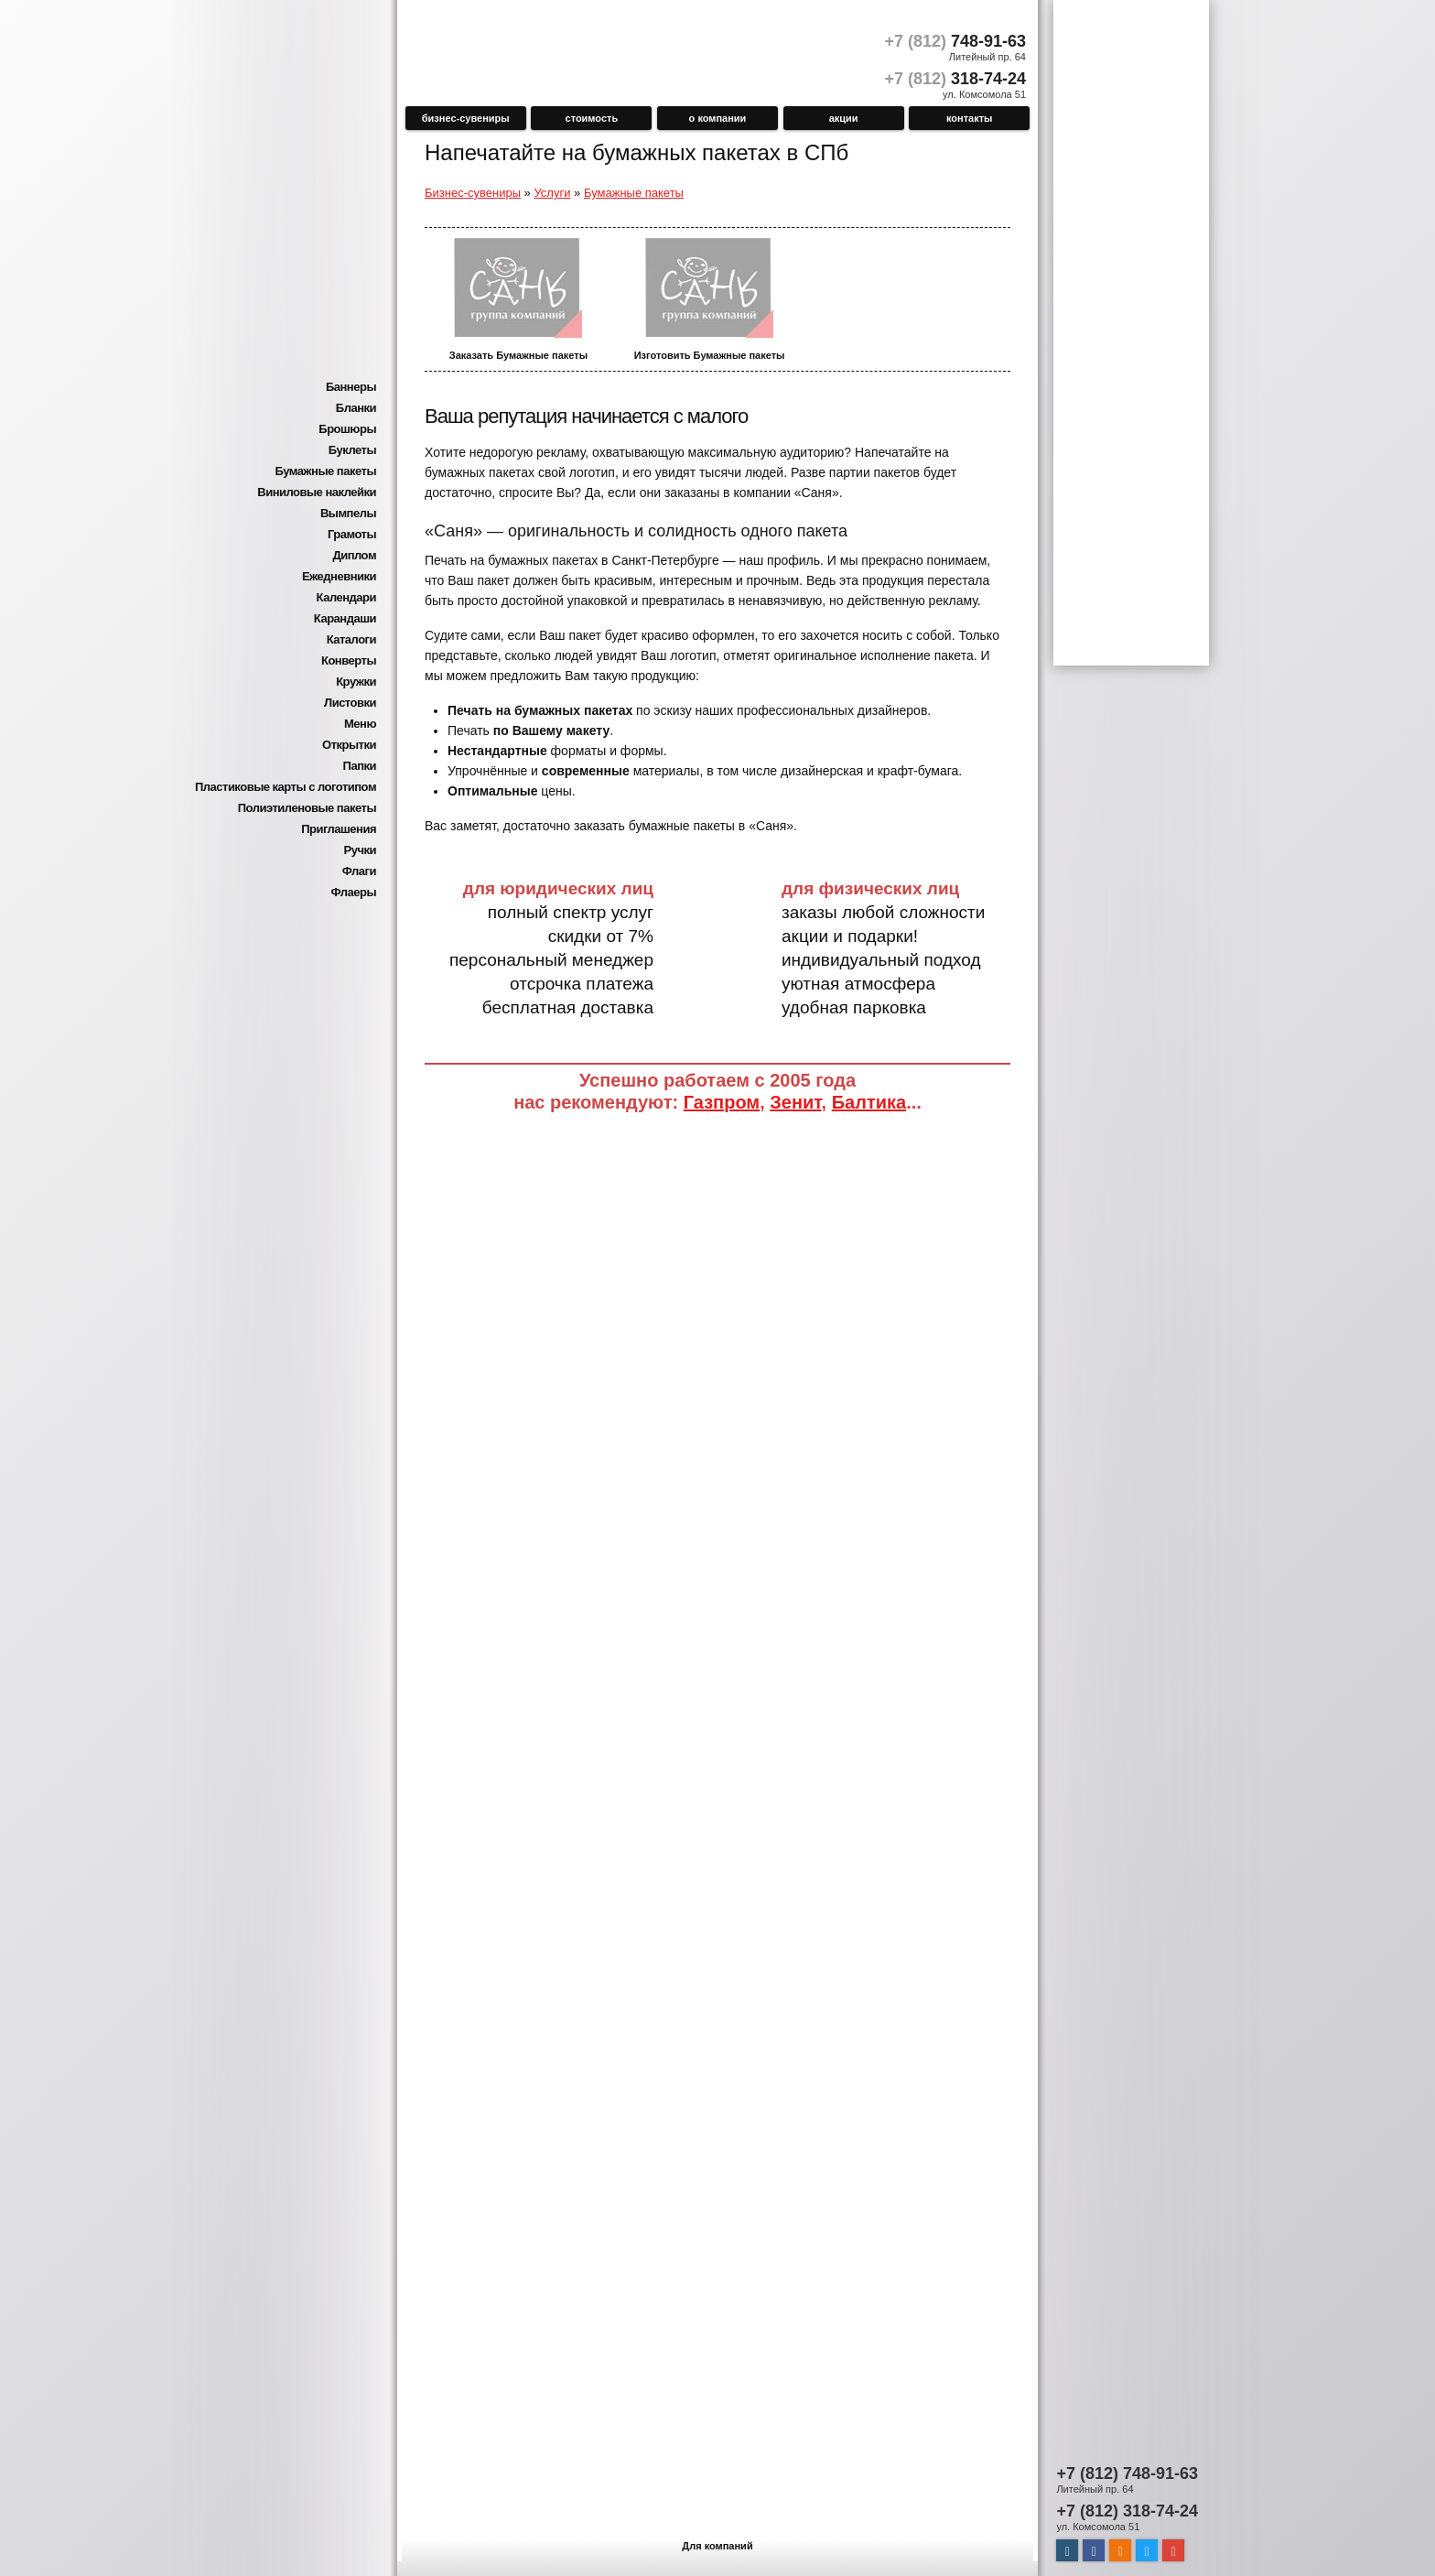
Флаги (359, 871)
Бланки (356, 408)
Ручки (360, 850)
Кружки (356, 681)
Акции (843, 118)
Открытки (349, 745)
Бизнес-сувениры (466, 118)
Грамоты (352, 534)
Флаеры (353, 892)
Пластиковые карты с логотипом (285, 787)
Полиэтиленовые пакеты (307, 808)
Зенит (795, 1102)
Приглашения (338, 829)
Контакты (969, 118)
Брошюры (347, 429)
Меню (360, 724)
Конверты (348, 660)
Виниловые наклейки (316, 492)
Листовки (350, 702)
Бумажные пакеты (325, 471)
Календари (346, 597)
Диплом (354, 555)
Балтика (869, 1102)
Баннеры (351, 387)
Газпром (722, 1102)
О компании (718, 118)
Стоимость (592, 118)
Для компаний (717, 2545)
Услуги (552, 193)
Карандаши (345, 618)
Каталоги (351, 639)
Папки (359, 766)
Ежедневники (339, 576)
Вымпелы (348, 513)
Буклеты (352, 450)
